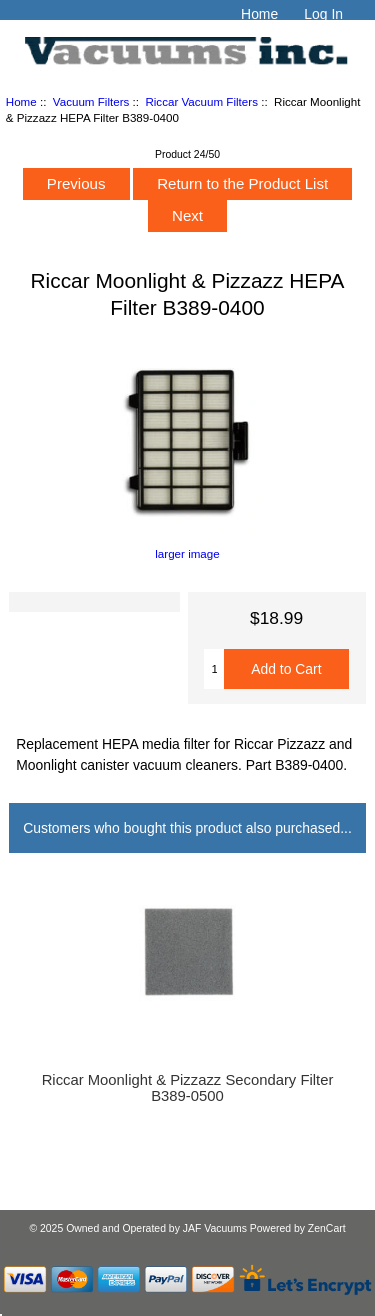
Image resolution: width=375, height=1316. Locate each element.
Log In (323, 14)
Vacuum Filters (91, 101)
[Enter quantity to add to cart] (214, 669)
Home (259, 14)
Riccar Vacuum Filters (201, 101)
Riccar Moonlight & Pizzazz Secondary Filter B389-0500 (188, 1088)
